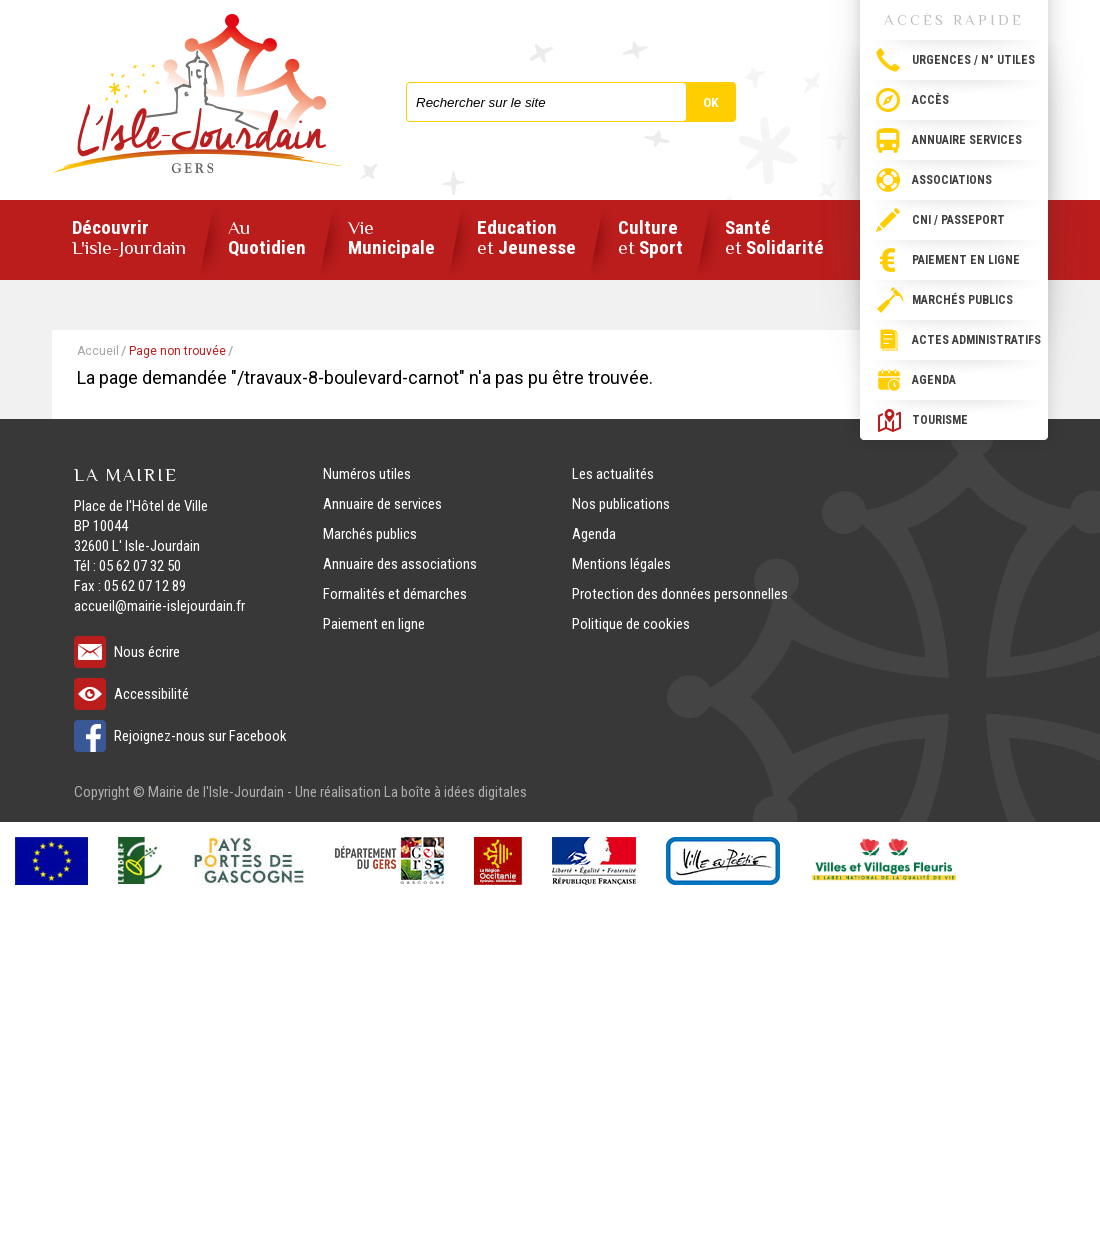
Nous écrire (147, 652)
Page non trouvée (177, 351)
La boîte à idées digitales (455, 792)
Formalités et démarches (395, 594)
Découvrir (129, 238)
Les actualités (613, 474)
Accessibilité (151, 694)
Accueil (98, 351)
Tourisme (940, 420)
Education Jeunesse (526, 238)
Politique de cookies (631, 624)
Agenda (934, 380)
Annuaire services (967, 140)
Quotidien (267, 238)
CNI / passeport (958, 220)
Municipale (391, 238)
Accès (930, 100)
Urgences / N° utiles (973, 60)
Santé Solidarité (774, 238)
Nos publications (621, 504)
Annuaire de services (382, 504)
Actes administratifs (976, 340)
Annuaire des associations (400, 564)
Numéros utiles (367, 474)
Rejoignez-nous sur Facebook (200, 736)
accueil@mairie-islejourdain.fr (159, 606)
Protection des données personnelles (680, 594)
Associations (952, 180)
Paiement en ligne (966, 260)
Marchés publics (962, 300)
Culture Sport (650, 238)
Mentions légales (621, 564)
